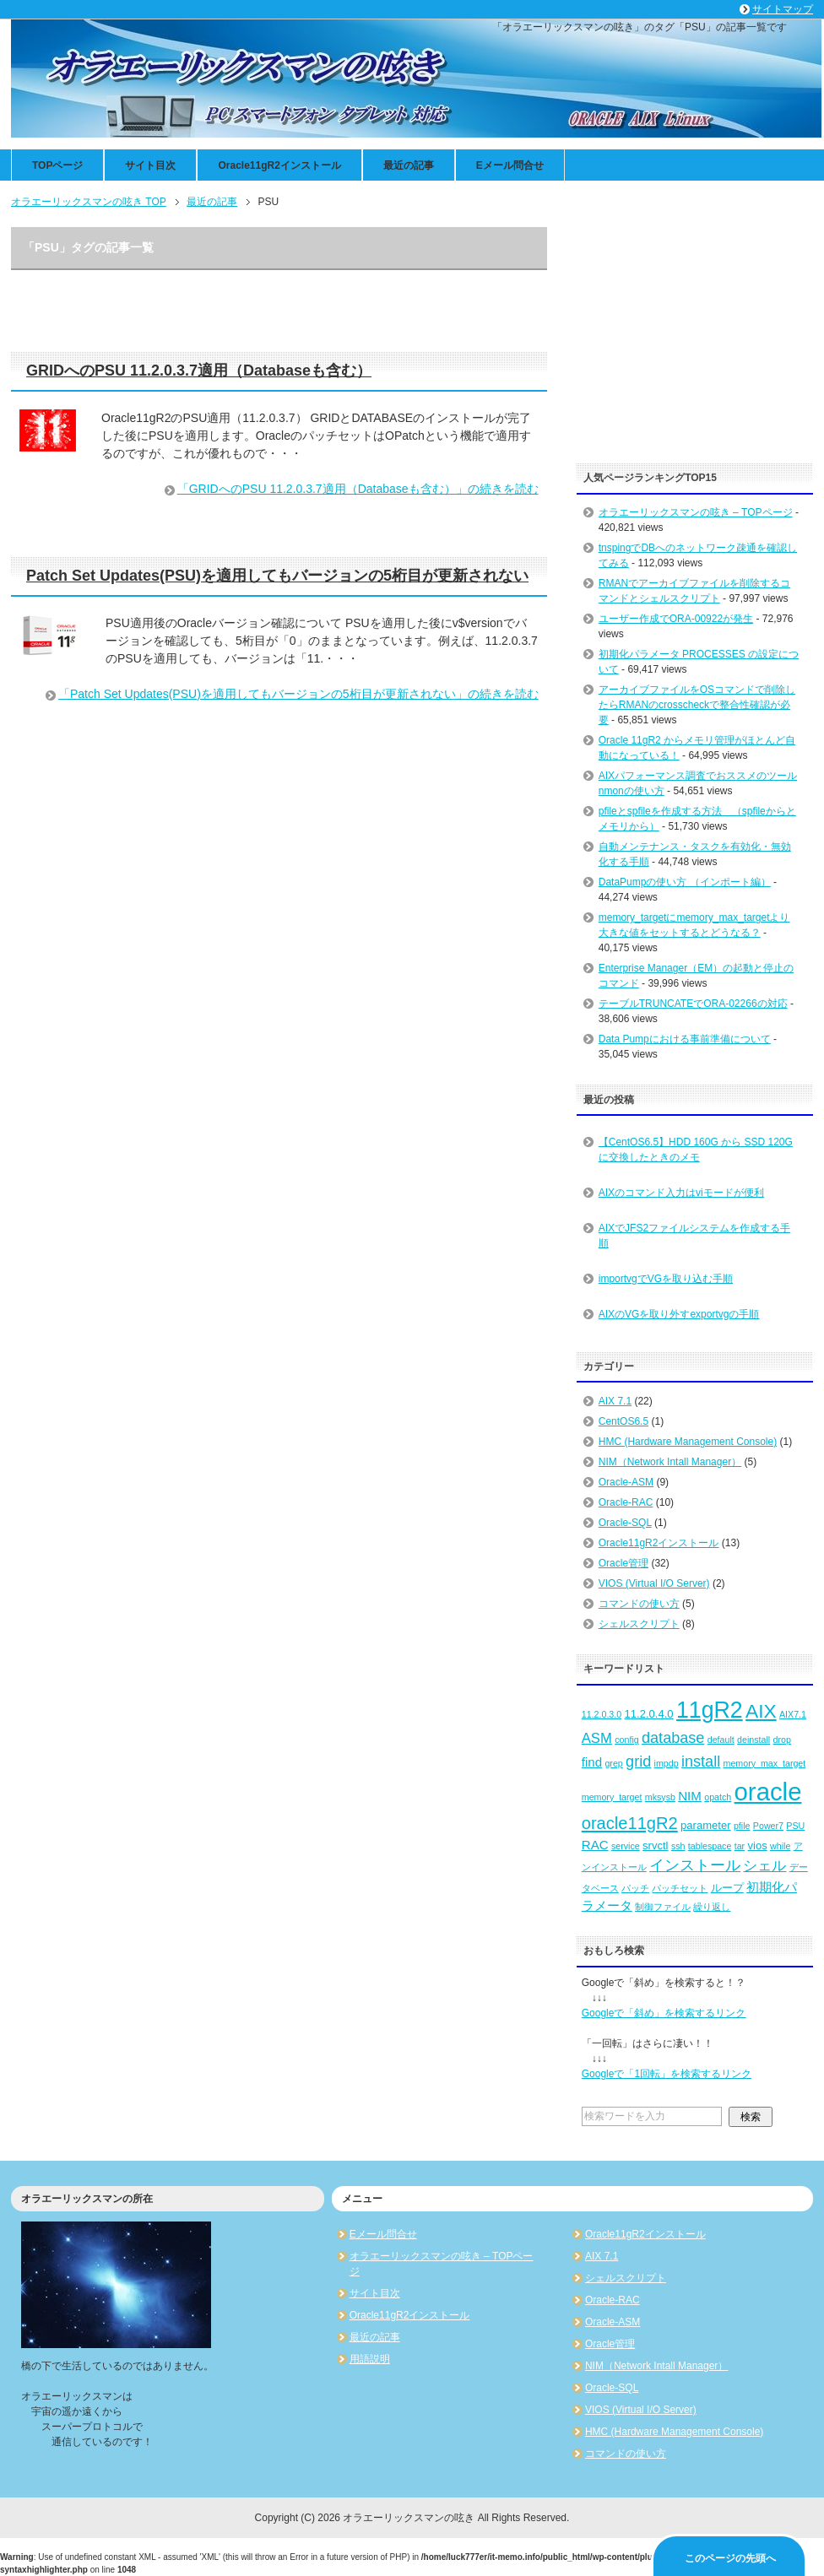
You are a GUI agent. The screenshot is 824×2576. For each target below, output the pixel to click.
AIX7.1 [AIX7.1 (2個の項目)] (792, 1714)
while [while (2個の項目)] (780, 1846)
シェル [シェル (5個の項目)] (764, 1866)
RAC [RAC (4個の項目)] (595, 1844)
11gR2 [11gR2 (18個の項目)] (709, 1710)
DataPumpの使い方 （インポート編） (685, 882)
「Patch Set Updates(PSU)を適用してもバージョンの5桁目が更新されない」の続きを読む (298, 694)
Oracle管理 (623, 1563)
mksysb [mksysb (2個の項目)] (660, 1797)
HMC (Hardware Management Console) (688, 1442)
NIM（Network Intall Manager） (670, 1462)
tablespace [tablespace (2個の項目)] (710, 1846)
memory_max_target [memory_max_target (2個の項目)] (765, 1763)
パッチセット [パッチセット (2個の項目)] (679, 1888)
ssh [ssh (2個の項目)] (678, 1846)
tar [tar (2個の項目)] (740, 1846)
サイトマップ (782, 9)
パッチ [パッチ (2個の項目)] (635, 1888)
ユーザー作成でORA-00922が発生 (676, 619)
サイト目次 (150, 165)
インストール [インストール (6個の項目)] (694, 1865)
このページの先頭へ (730, 2558)
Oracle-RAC (626, 1502)
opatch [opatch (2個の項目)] (717, 1797)
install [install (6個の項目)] (700, 1761)
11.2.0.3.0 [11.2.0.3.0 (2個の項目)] (601, 1714)
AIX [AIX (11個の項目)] (761, 1711)
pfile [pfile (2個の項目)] (742, 1826)
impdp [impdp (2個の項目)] (666, 1763)
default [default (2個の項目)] (721, 1739)
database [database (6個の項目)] (673, 1737)
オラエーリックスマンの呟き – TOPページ (696, 512)
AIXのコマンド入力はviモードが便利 (681, 1193)
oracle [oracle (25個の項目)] (768, 1791)
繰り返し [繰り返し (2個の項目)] (711, 1907)
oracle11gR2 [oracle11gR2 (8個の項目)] (630, 1823)
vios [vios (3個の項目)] (757, 1845)
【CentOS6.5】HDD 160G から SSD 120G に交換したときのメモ (696, 1149)
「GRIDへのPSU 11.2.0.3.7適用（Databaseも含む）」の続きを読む (358, 488)
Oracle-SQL (625, 1523)
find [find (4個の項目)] (592, 1762)
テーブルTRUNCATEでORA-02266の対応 (693, 1003)
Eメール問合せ (510, 165)
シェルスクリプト (639, 1624)
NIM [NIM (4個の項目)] (690, 1796)
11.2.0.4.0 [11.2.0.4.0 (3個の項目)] (649, 1713)
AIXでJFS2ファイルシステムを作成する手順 (694, 1235)
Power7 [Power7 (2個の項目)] (768, 1826)
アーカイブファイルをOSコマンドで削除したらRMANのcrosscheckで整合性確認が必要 (697, 705)
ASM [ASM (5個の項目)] (597, 1738)
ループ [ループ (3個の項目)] (727, 1887)
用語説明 (370, 2359)
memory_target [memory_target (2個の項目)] (612, 1797)
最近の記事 (408, 165)
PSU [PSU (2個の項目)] (795, 1826)
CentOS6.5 (623, 1421)
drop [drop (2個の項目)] (782, 1739)
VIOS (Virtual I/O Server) (654, 1583)
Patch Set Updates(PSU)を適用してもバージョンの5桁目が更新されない (277, 575)
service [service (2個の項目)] (625, 1846)
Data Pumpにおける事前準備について (685, 1039)
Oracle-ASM (626, 1482)
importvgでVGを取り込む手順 (666, 1279)
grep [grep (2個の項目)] (613, 1763)
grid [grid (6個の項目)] (638, 1761)
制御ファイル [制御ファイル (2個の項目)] (663, 1907)
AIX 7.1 (615, 1401)
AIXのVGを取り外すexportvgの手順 (679, 1314)
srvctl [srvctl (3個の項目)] (655, 1845)
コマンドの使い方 (639, 1604)
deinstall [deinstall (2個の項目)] (753, 1739)
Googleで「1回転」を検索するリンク (666, 2074)
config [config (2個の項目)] (626, 1739)
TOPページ (57, 165)
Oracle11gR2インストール (279, 165)
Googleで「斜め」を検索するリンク (664, 2013)
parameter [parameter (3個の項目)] (705, 1825)
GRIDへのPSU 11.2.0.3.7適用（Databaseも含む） (198, 370)
